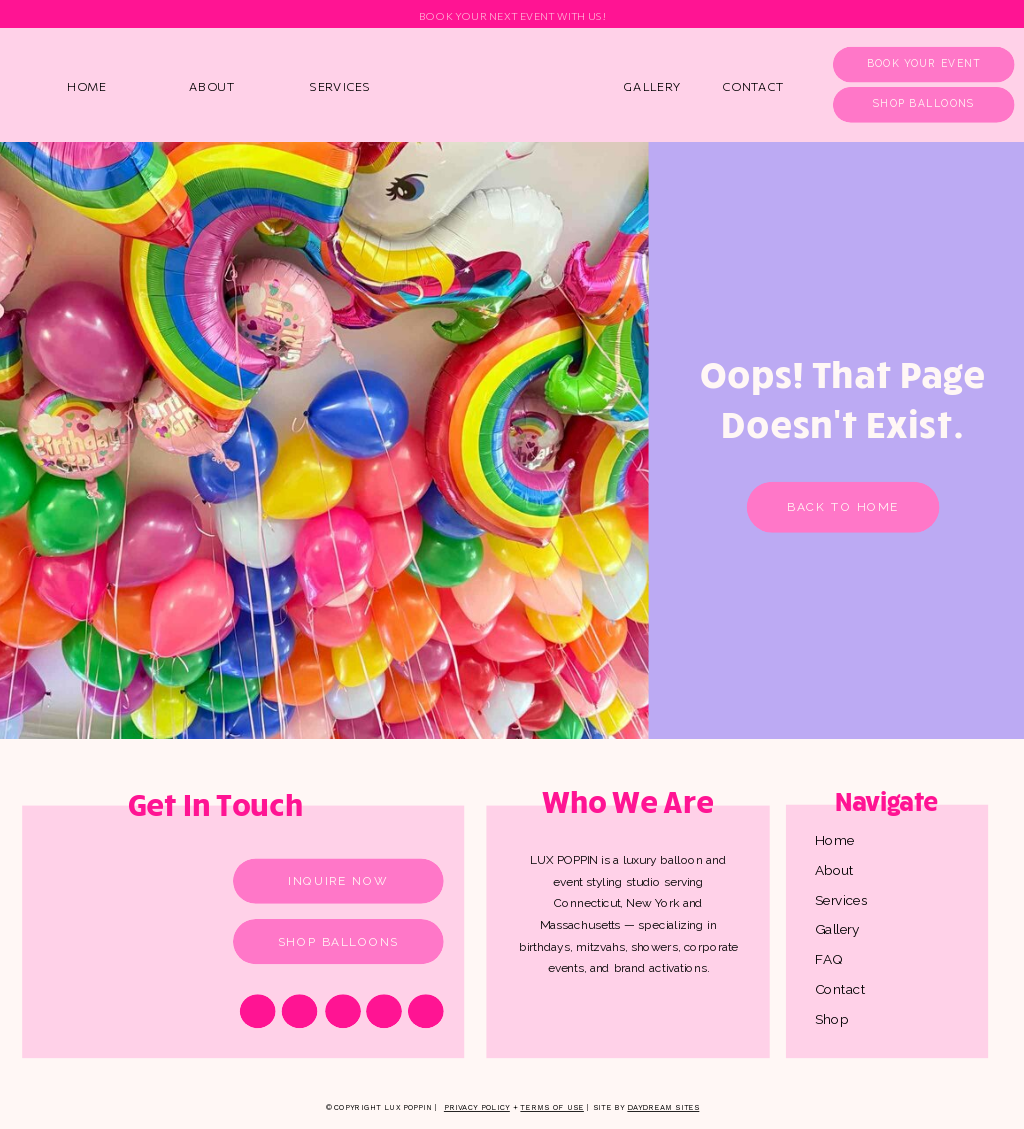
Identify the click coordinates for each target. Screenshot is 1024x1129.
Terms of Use (551, 1107)
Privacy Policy (477, 1107)
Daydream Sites (663, 1107)
